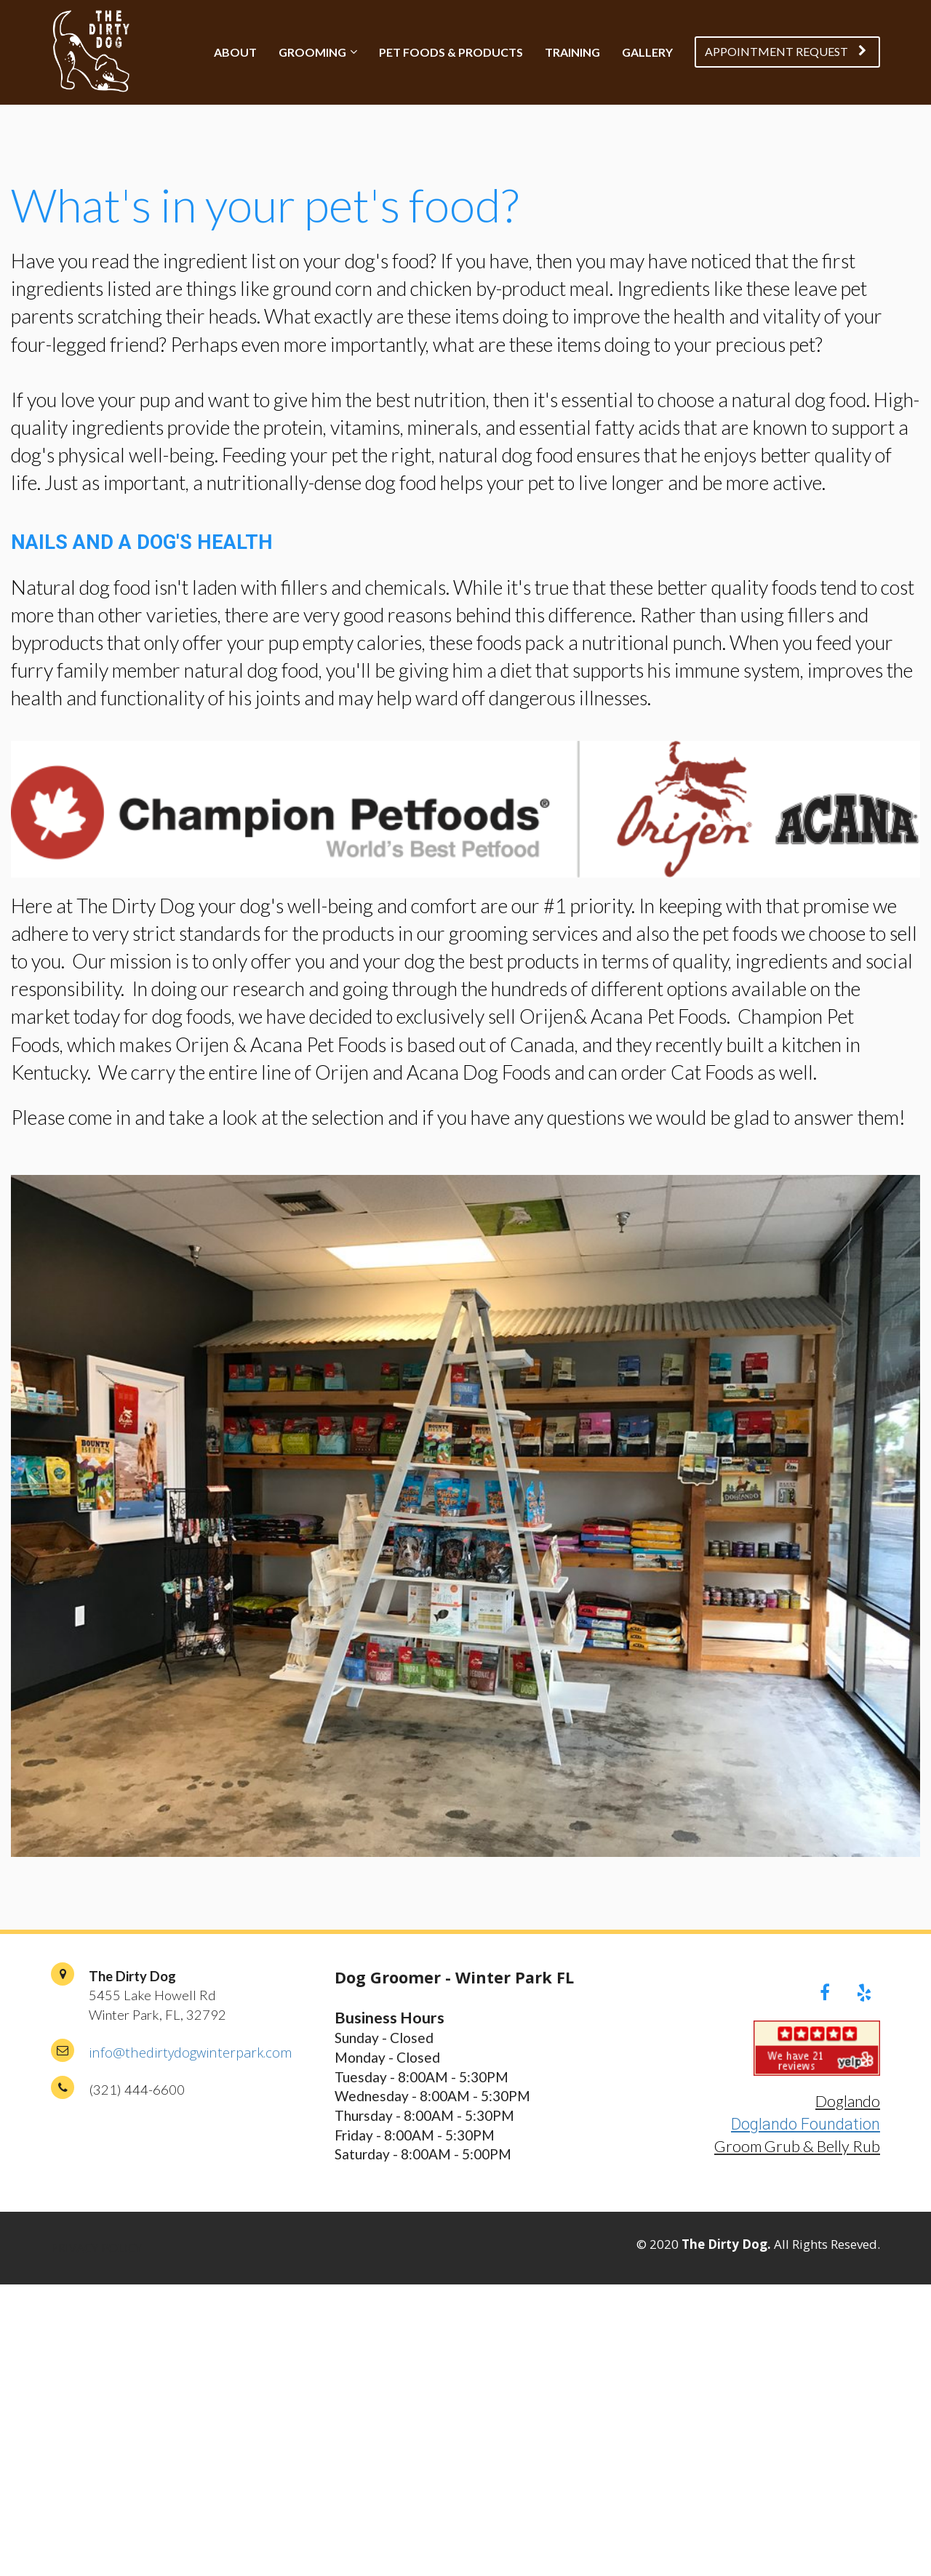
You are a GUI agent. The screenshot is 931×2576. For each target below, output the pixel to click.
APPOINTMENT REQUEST (785, 51)
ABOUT (235, 52)
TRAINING (572, 52)
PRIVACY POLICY (96, 2248)
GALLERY (647, 52)
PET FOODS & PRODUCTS (451, 52)
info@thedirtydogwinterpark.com (190, 2052)
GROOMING (312, 52)
